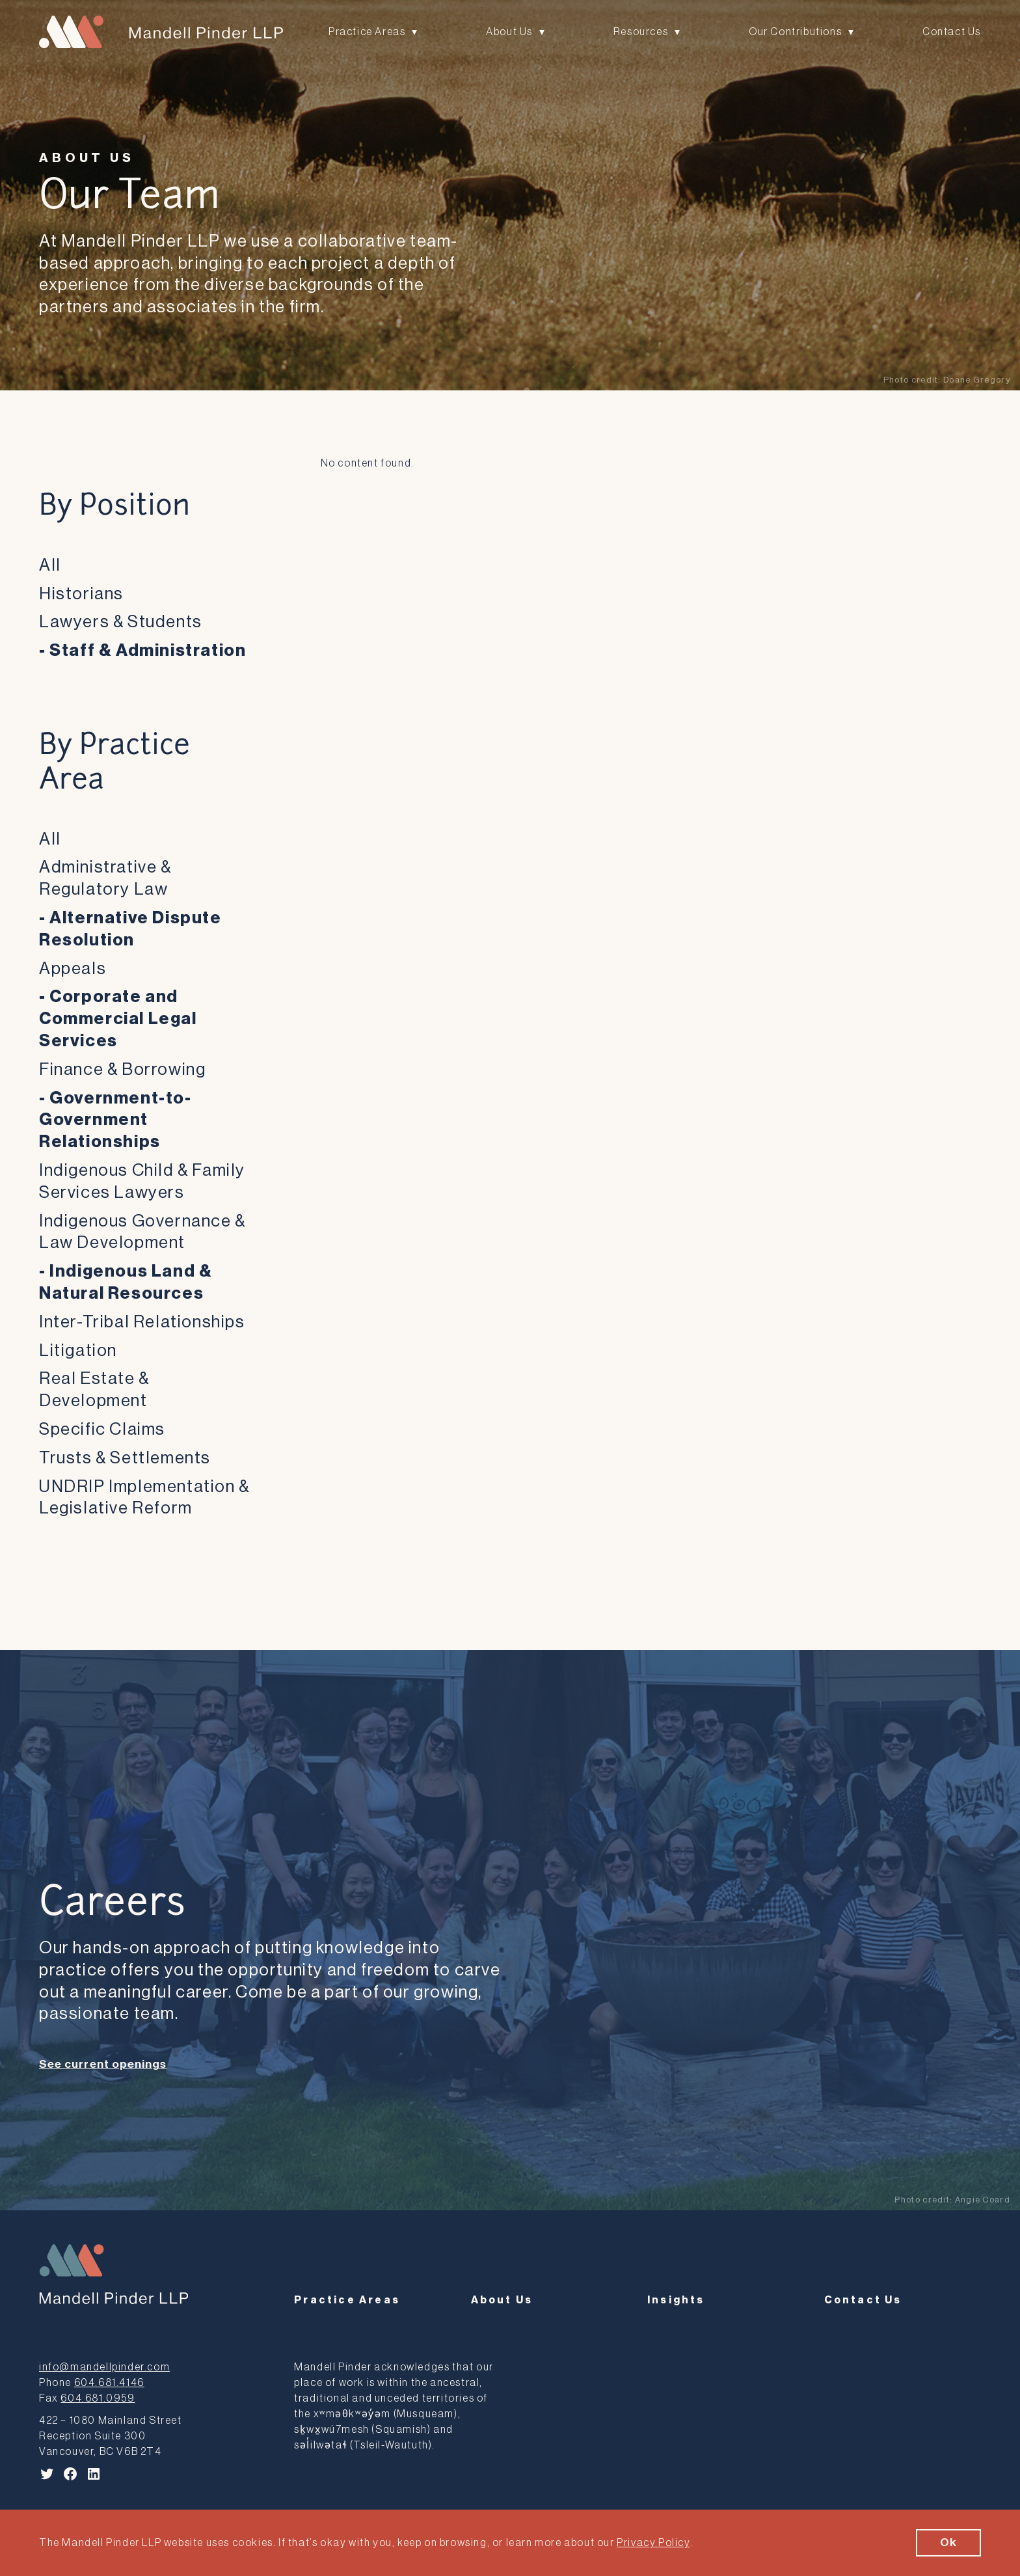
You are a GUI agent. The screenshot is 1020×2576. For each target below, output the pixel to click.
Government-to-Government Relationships (115, 1120)
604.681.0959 (97, 2396)
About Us (509, 32)
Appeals (72, 968)
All (50, 565)
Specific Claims (102, 1429)
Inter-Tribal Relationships (142, 1322)
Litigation (78, 1350)
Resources (640, 32)
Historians (81, 594)
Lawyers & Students (120, 622)
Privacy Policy (653, 2543)
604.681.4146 (109, 2380)
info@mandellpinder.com (104, 2364)
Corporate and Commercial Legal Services (118, 1019)
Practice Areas (367, 32)
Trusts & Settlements (125, 1458)
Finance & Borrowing (122, 1069)
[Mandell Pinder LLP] (161, 32)
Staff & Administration (147, 650)
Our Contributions (795, 32)
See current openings (103, 2064)
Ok (948, 2543)
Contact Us (951, 32)
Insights (676, 2298)
